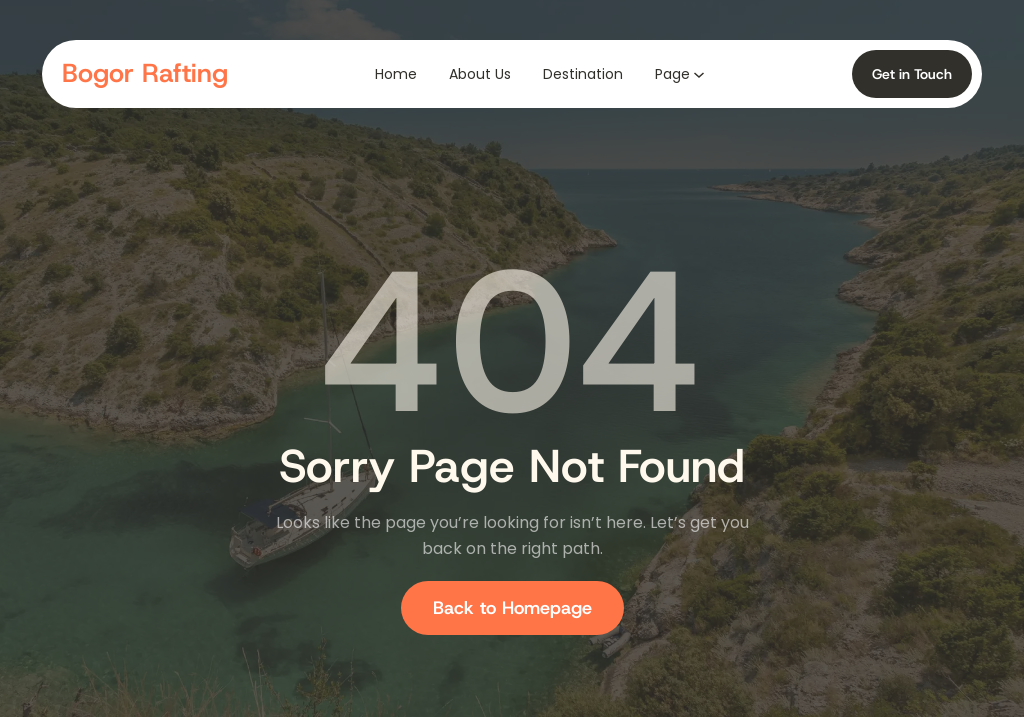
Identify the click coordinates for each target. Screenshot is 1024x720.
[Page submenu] (699, 73)
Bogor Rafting (145, 73)
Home (396, 74)
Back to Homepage (512, 608)
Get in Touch (912, 74)
